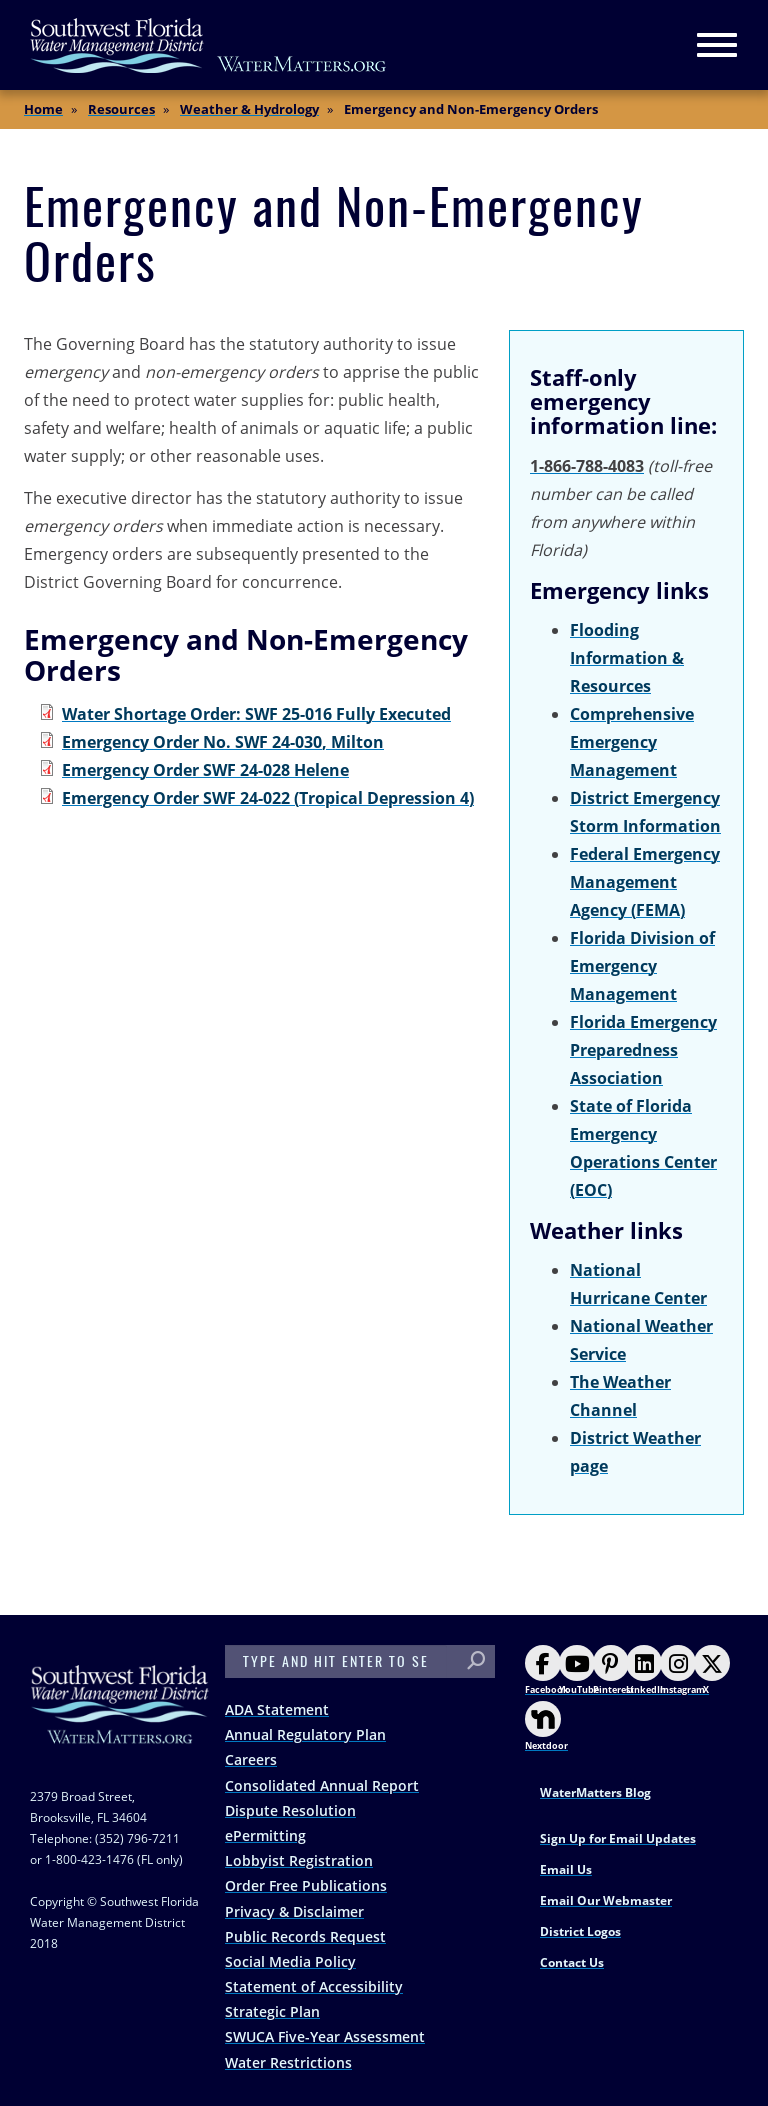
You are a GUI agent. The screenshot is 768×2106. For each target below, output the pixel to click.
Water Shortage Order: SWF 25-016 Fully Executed (256, 714)
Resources (121, 109)
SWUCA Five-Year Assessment (325, 2036)
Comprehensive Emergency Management (632, 742)
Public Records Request (305, 1936)
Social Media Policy (290, 1961)
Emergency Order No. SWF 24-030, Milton (223, 742)
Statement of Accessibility (314, 1986)
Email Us (566, 1869)
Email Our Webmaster (606, 1900)
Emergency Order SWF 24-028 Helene (205, 770)
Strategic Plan (272, 2011)
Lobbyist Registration (299, 1860)
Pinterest (613, 1670)
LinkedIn (646, 1670)
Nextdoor (546, 1726)
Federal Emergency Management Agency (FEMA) (645, 882)
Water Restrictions (288, 2062)
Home (43, 109)
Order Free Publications (306, 1885)
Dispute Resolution (290, 1810)
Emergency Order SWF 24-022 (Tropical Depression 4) (268, 798)
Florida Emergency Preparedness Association (643, 1050)
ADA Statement (277, 1709)
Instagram (682, 1670)
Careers (251, 1759)
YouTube (579, 1670)
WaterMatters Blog (595, 1792)
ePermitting (265, 1835)
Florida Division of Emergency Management (642, 966)
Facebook (547, 1670)
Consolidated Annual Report (322, 1785)
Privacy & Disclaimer (294, 1911)
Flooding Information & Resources (627, 658)
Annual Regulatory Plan (305, 1734)
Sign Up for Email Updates (618, 1838)
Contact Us (572, 1962)
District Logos (580, 1931)
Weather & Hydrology (249, 109)
